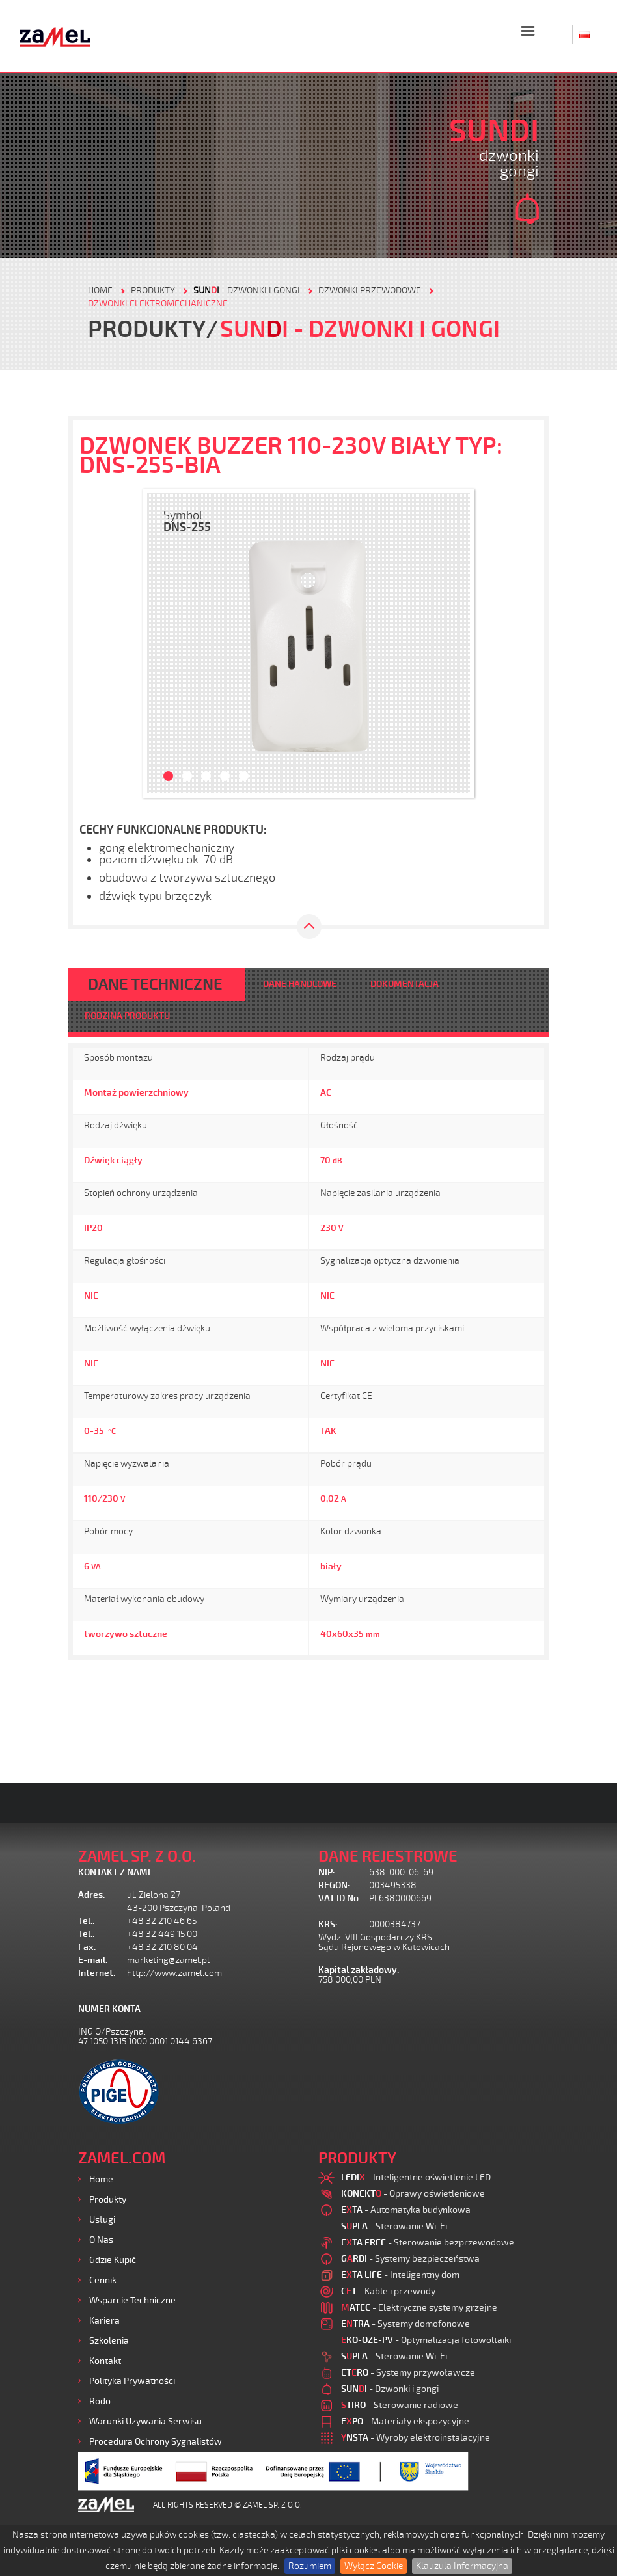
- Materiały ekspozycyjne (405, 2421)
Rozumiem (309, 2565)
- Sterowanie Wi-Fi (394, 2226)
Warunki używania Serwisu (145, 2421)
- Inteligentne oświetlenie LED (416, 2177)
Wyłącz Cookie (373, 2565)
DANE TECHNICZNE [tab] (155, 984)
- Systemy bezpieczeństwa (410, 2258)
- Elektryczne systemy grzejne (419, 2307)
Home (101, 2179)
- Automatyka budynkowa (406, 2210)
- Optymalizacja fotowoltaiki (426, 2340)
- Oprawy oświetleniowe (413, 2193)
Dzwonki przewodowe (369, 290)
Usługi (102, 2219)
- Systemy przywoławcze (408, 2372)
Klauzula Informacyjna (462, 2565)
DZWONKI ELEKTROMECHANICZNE (158, 303)
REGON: (334, 1885)
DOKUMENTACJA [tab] (404, 984)
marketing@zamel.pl (168, 1960)
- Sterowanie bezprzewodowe (427, 2242)
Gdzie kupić (112, 2260)
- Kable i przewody (388, 2291)
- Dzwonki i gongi (246, 290)
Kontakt (105, 2360)
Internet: (97, 1973)
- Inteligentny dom (400, 2275)
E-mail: (93, 1960)
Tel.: (86, 1921)
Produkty (107, 2199)
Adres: (91, 1895)
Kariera (104, 2320)
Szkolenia (109, 2340)
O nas (101, 2239)
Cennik (103, 2280)
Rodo (100, 2401)
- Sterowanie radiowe (399, 2405)
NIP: (326, 1872)
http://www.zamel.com (174, 1973)
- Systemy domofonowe (405, 2323)
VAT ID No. (339, 1898)
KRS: (328, 1924)
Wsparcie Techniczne (132, 2300)
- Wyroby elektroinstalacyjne (415, 2437)
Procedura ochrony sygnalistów (155, 2441)
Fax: (87, 1947)
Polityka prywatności (132, 2381)
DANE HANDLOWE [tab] (299, 984)
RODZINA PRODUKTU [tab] (127, 1016)
